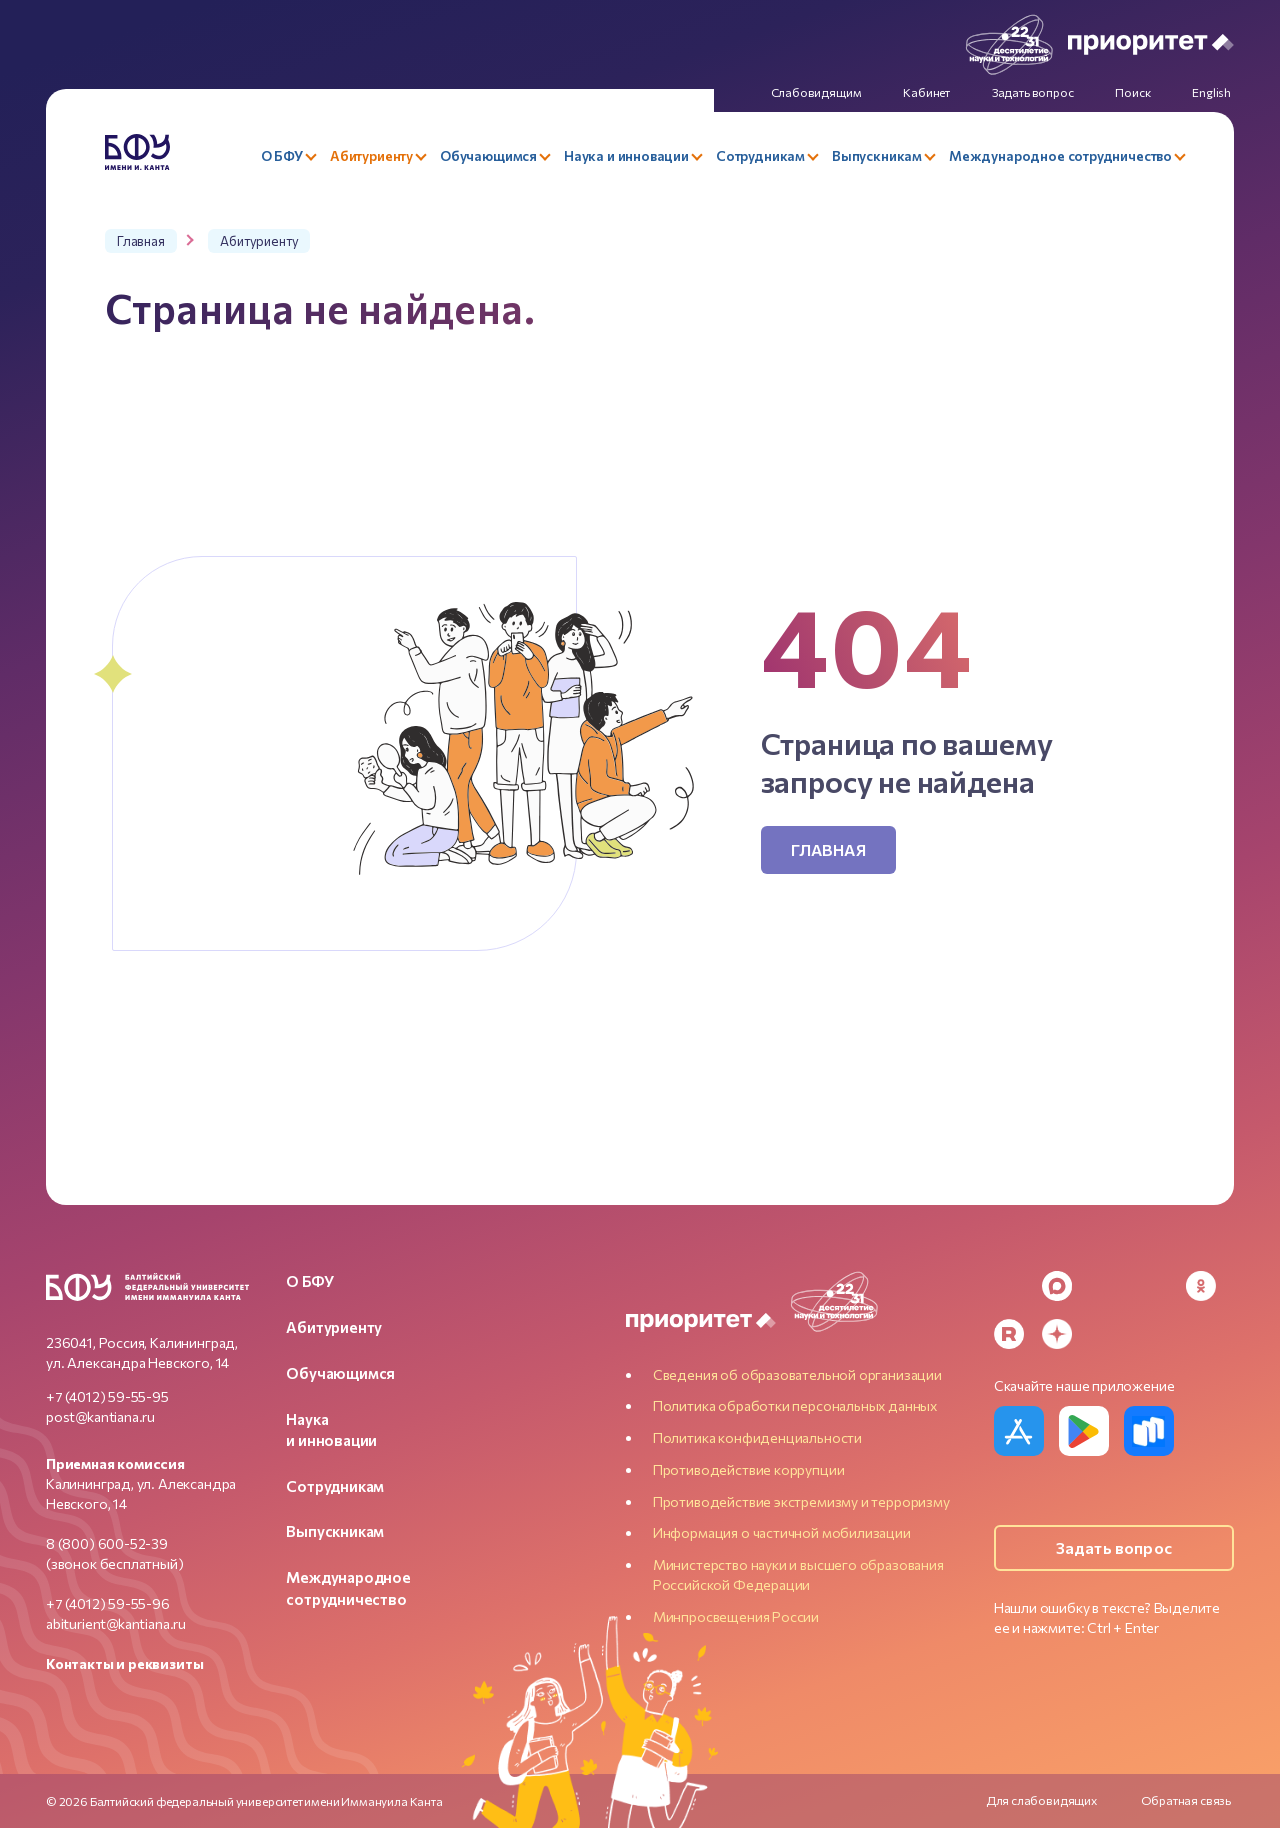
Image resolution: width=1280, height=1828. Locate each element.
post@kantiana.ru (100, 1416)
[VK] (1105, 1286)
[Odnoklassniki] (1201, 1286)
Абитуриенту (334, 1327)
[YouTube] (1153, 1286)
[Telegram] (1009, 1286)
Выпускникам (335, 1531)
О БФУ (309, 1281)
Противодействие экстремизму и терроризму (801, 1501)
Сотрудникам (335, 1486)
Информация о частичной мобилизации (782, 1532)
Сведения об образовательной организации (797, 1374)
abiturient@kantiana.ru (116, 1623)
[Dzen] (1057, 1334)
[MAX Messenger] (1057, 1286)
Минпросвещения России (736, 1616)
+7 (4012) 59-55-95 (107, 1396)
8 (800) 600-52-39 (107, 1543)
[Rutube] (1009, 1334)
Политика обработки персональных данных (795, 1405)
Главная (828, 849)
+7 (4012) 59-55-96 (108, 1603)
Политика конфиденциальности (757, 1437)
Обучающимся (340, 1373)
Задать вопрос (1114, 1547)
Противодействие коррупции (749, 1469)
